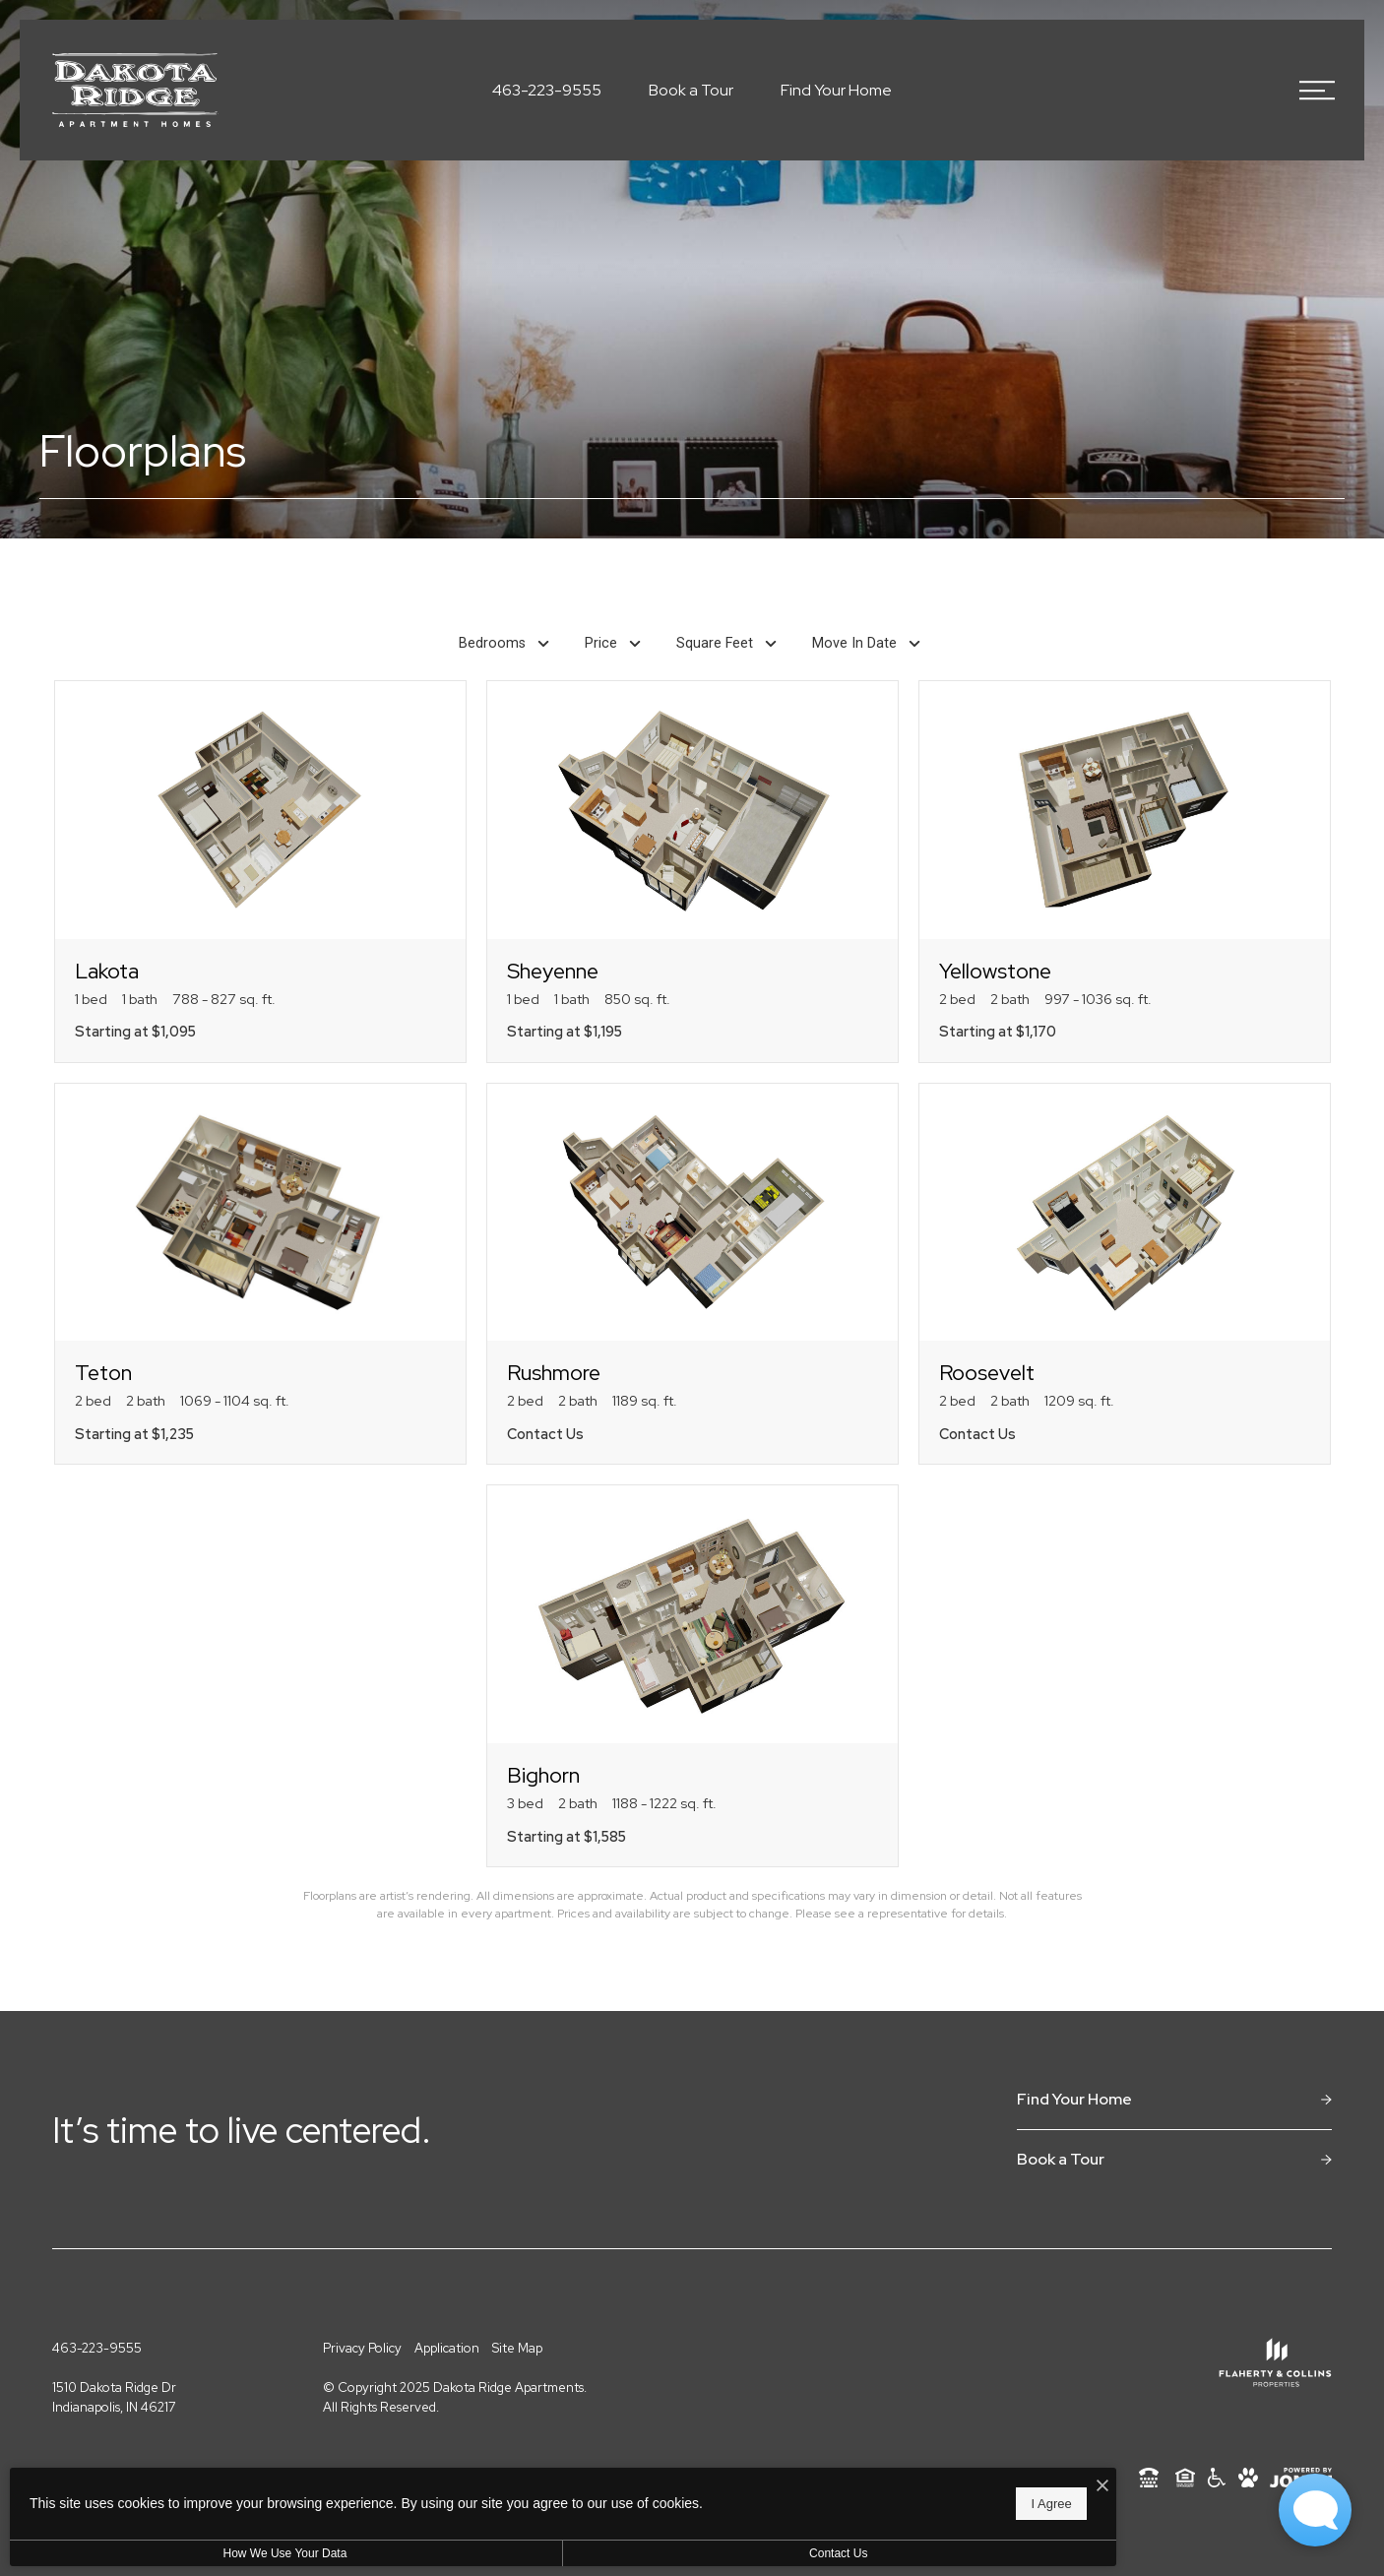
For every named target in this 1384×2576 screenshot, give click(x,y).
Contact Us (525, 2553)
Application (446, 2348)
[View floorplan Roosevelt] (1124, 1274)
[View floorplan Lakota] (260, 871)
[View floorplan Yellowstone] (1124, 871)
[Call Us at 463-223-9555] (546, 90)
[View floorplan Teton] (260, 1274)
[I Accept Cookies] (685, 2476)
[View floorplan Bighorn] (692, 1675)
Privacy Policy (362, 2348)
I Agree (634, 2497)
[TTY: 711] (1149, 2477)
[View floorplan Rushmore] (692, 1274)
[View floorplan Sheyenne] (692, 871)
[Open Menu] (1317, 90)
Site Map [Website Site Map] (517, 2348)
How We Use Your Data (181, 2553)
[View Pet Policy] (1248, 2477)
